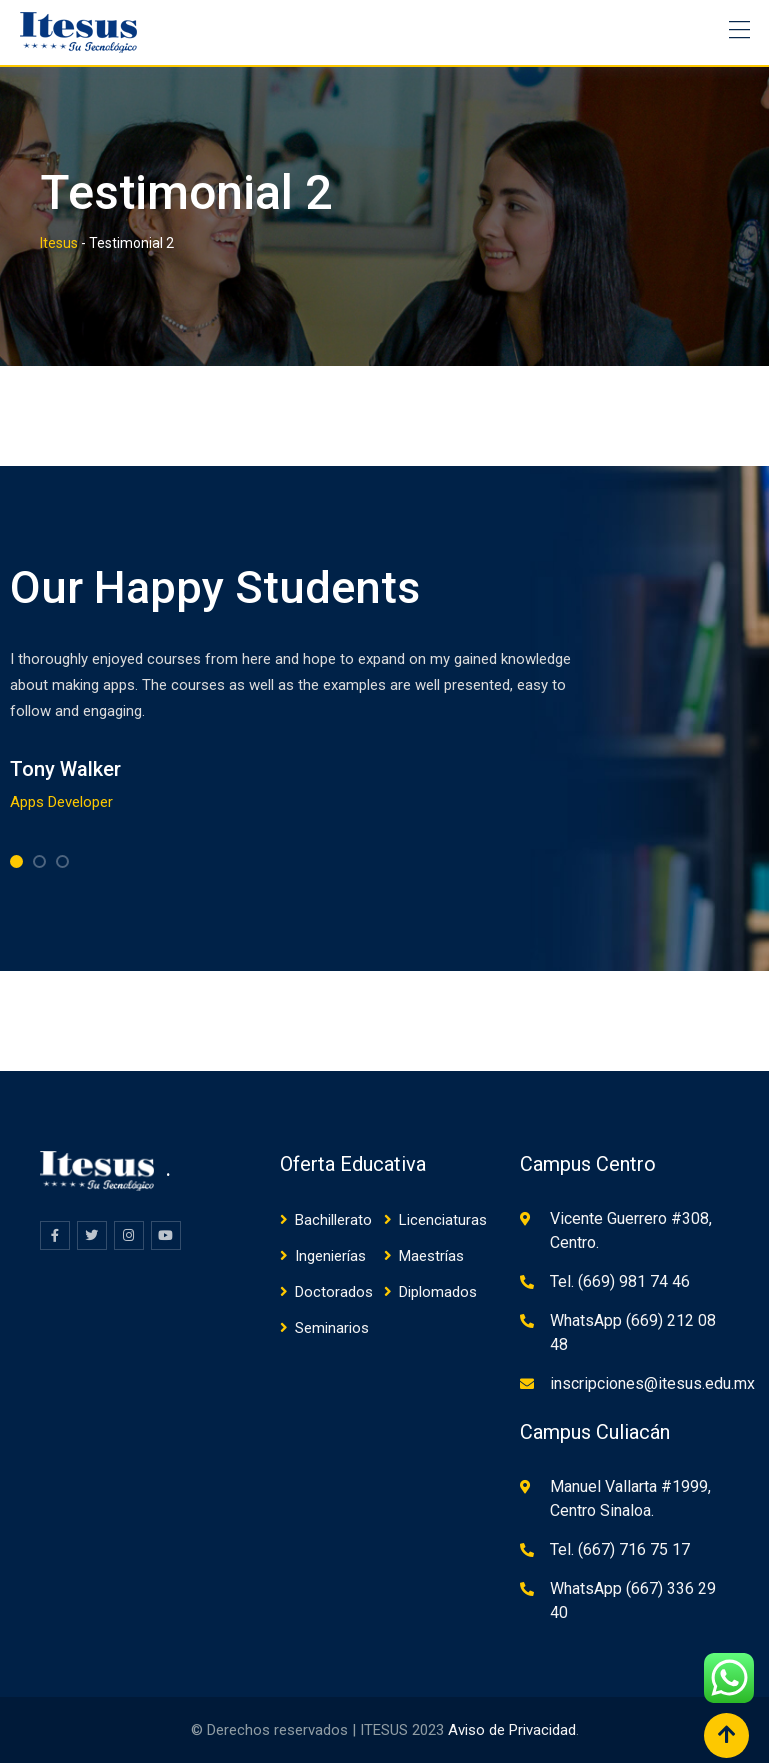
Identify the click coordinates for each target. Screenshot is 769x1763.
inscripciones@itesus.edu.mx (652, 1383)
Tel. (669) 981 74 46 (620, 1281)
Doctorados (334, 1292)
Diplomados (438, 1292)
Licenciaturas (443, 1220)
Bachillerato (333, 1220)
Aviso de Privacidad (512, 1730)
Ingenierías (330, 1256)
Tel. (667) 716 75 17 (620, 1549)
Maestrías (431, 1256)
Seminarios (332, 1328)
